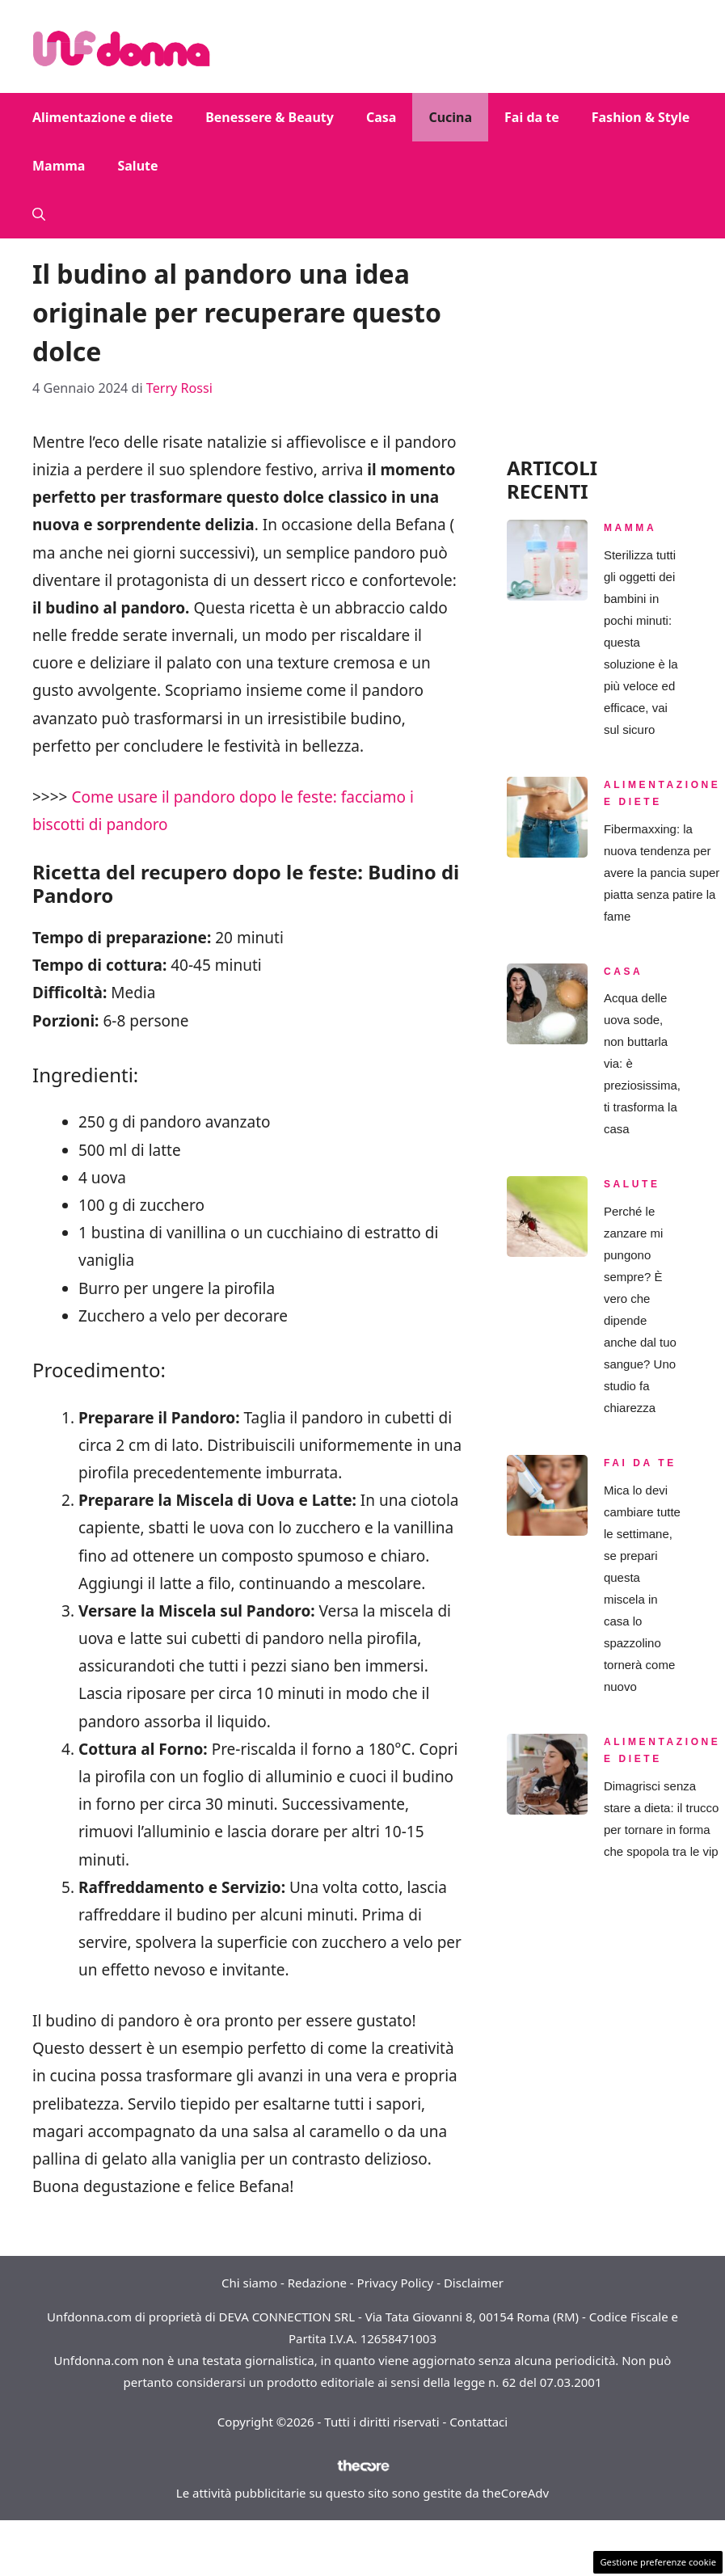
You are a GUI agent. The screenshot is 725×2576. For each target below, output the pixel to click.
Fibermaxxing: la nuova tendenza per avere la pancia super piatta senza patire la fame (661, 872)
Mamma (58, 166)
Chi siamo (249, 2283)
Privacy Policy (395, 2283)
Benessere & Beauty (269, 117)
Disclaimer (474, 2283)
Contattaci (478, 2422)
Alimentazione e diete (102, 117)
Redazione (317, 2283)
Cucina (450, 117)
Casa (381, 117)
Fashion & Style (641, 117)
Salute (137, 166)
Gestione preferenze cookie (658, 2562)
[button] (38, 214)
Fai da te (531, 117)
